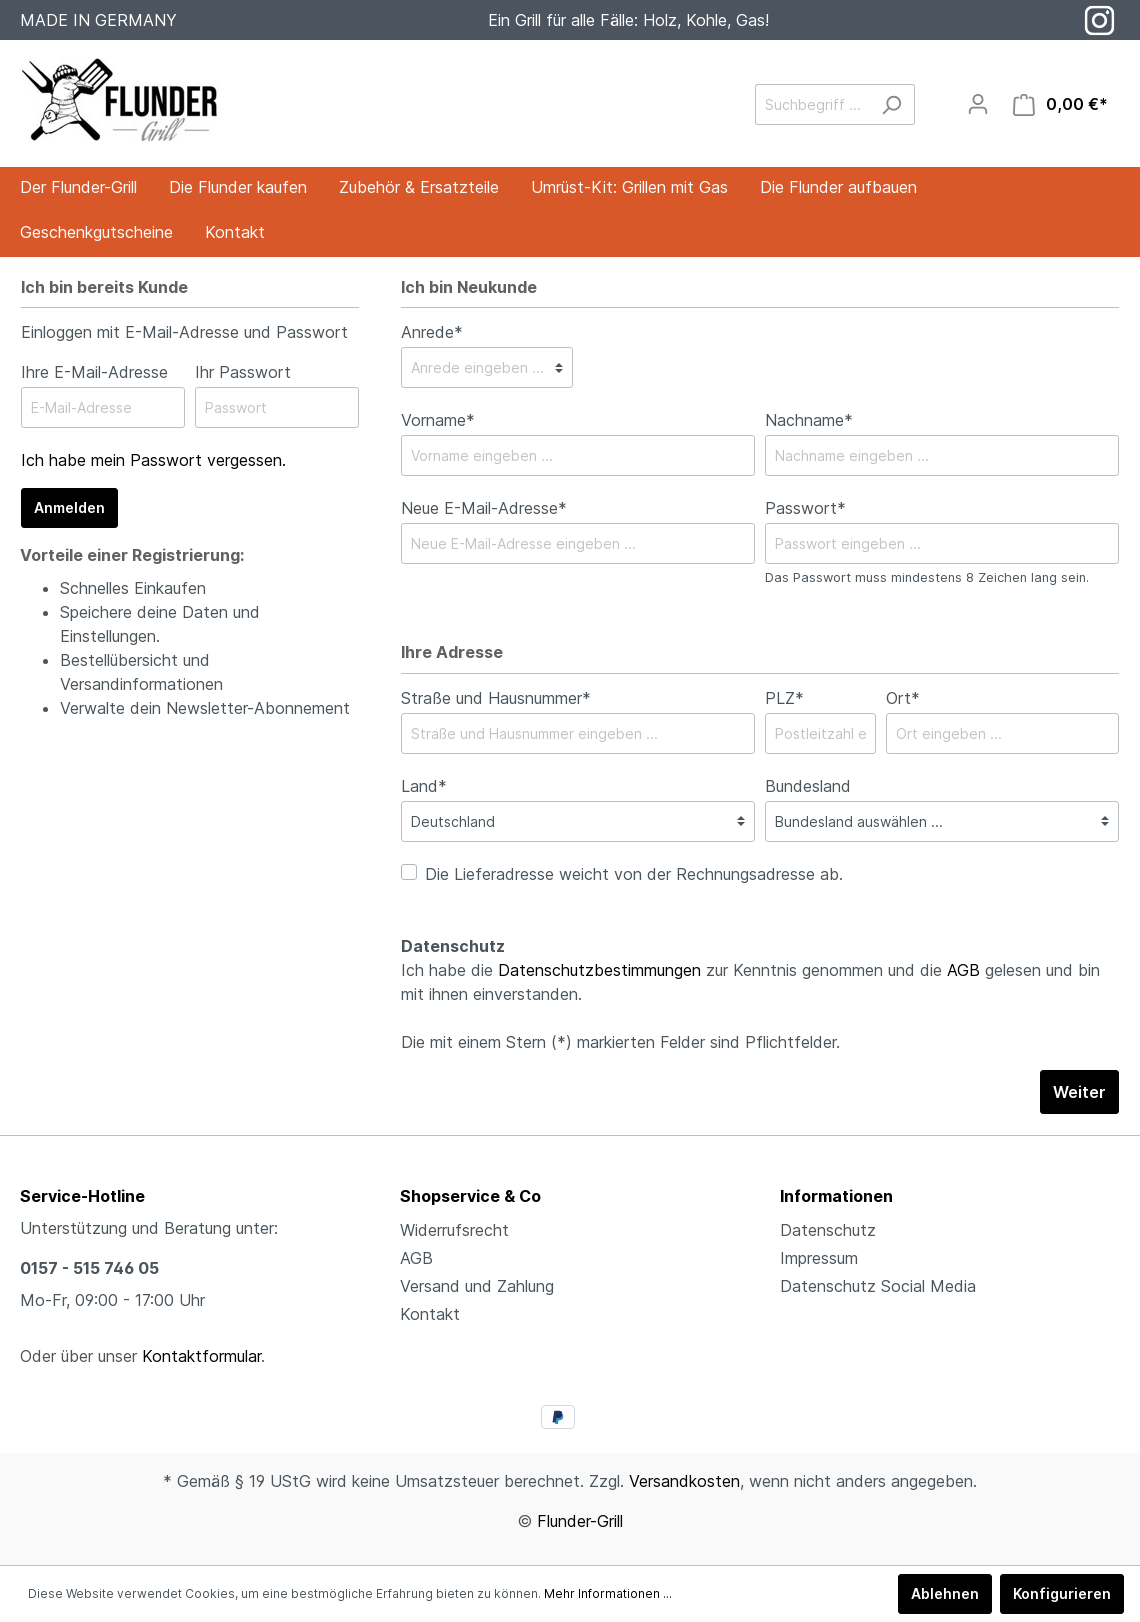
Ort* (903, 698)
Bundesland (808, 786)
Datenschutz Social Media (878, 1286)
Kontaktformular (201, 1356)
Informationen (836, 1196)
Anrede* (432, 332)
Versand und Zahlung (477, 1286)
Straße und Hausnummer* (496, 698)
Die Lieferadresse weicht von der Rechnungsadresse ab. (634, 874)
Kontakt (430, 1314)
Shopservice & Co (470, 1196)
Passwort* (805, 508)
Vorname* (438, 420)
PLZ (784, 698)
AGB (963, 970)
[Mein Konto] (978, 104)
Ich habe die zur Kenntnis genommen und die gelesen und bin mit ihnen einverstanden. (750, 982)
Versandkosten (684, 1481)
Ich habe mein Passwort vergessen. (153, 460)
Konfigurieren (1062, 1593)
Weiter (1079, 1092)
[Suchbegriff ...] (812, 104)
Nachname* (809, 420)
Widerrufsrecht (454, 1230)
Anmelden (69, 507)
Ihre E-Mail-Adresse (94, 372)
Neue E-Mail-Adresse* (484, 508)
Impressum (819, 1258)
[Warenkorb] (1060, 104)
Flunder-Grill (580, 1521)
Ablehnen (945, 1593)
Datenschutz (828, 1230)
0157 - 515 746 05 (89, 1268)
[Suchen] (891, 104)
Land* (424, 786)
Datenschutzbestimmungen (599, 970)
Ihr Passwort (243, 372)
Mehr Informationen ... (608, 1593)
